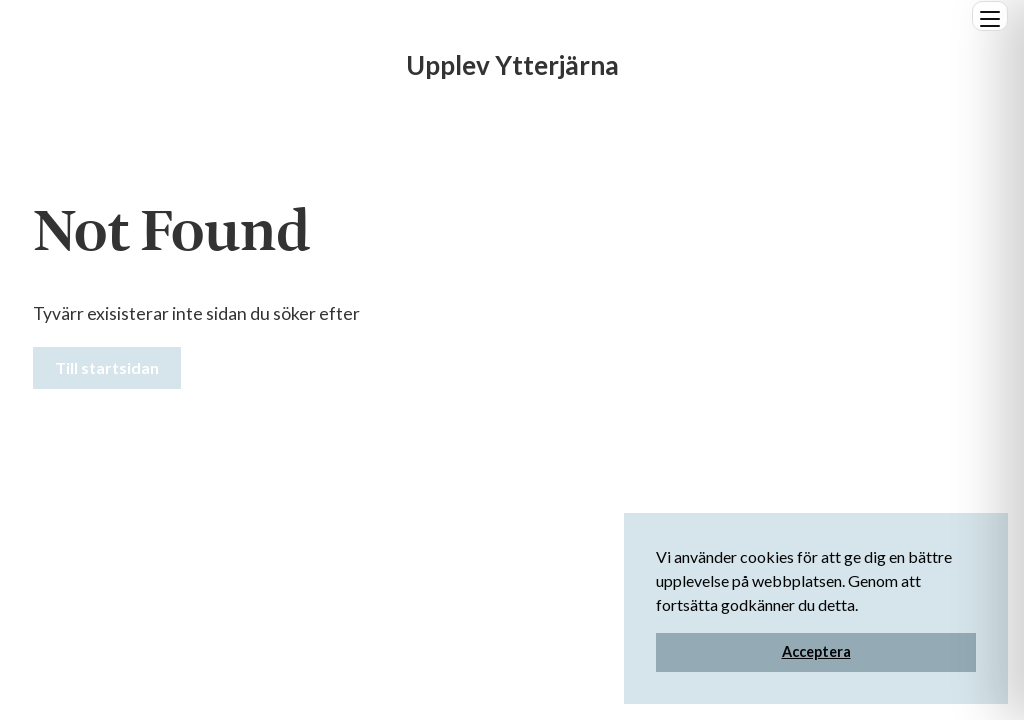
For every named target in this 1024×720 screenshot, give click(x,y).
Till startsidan (107, 367)
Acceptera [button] (816, 651)
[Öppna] (990, 16)
